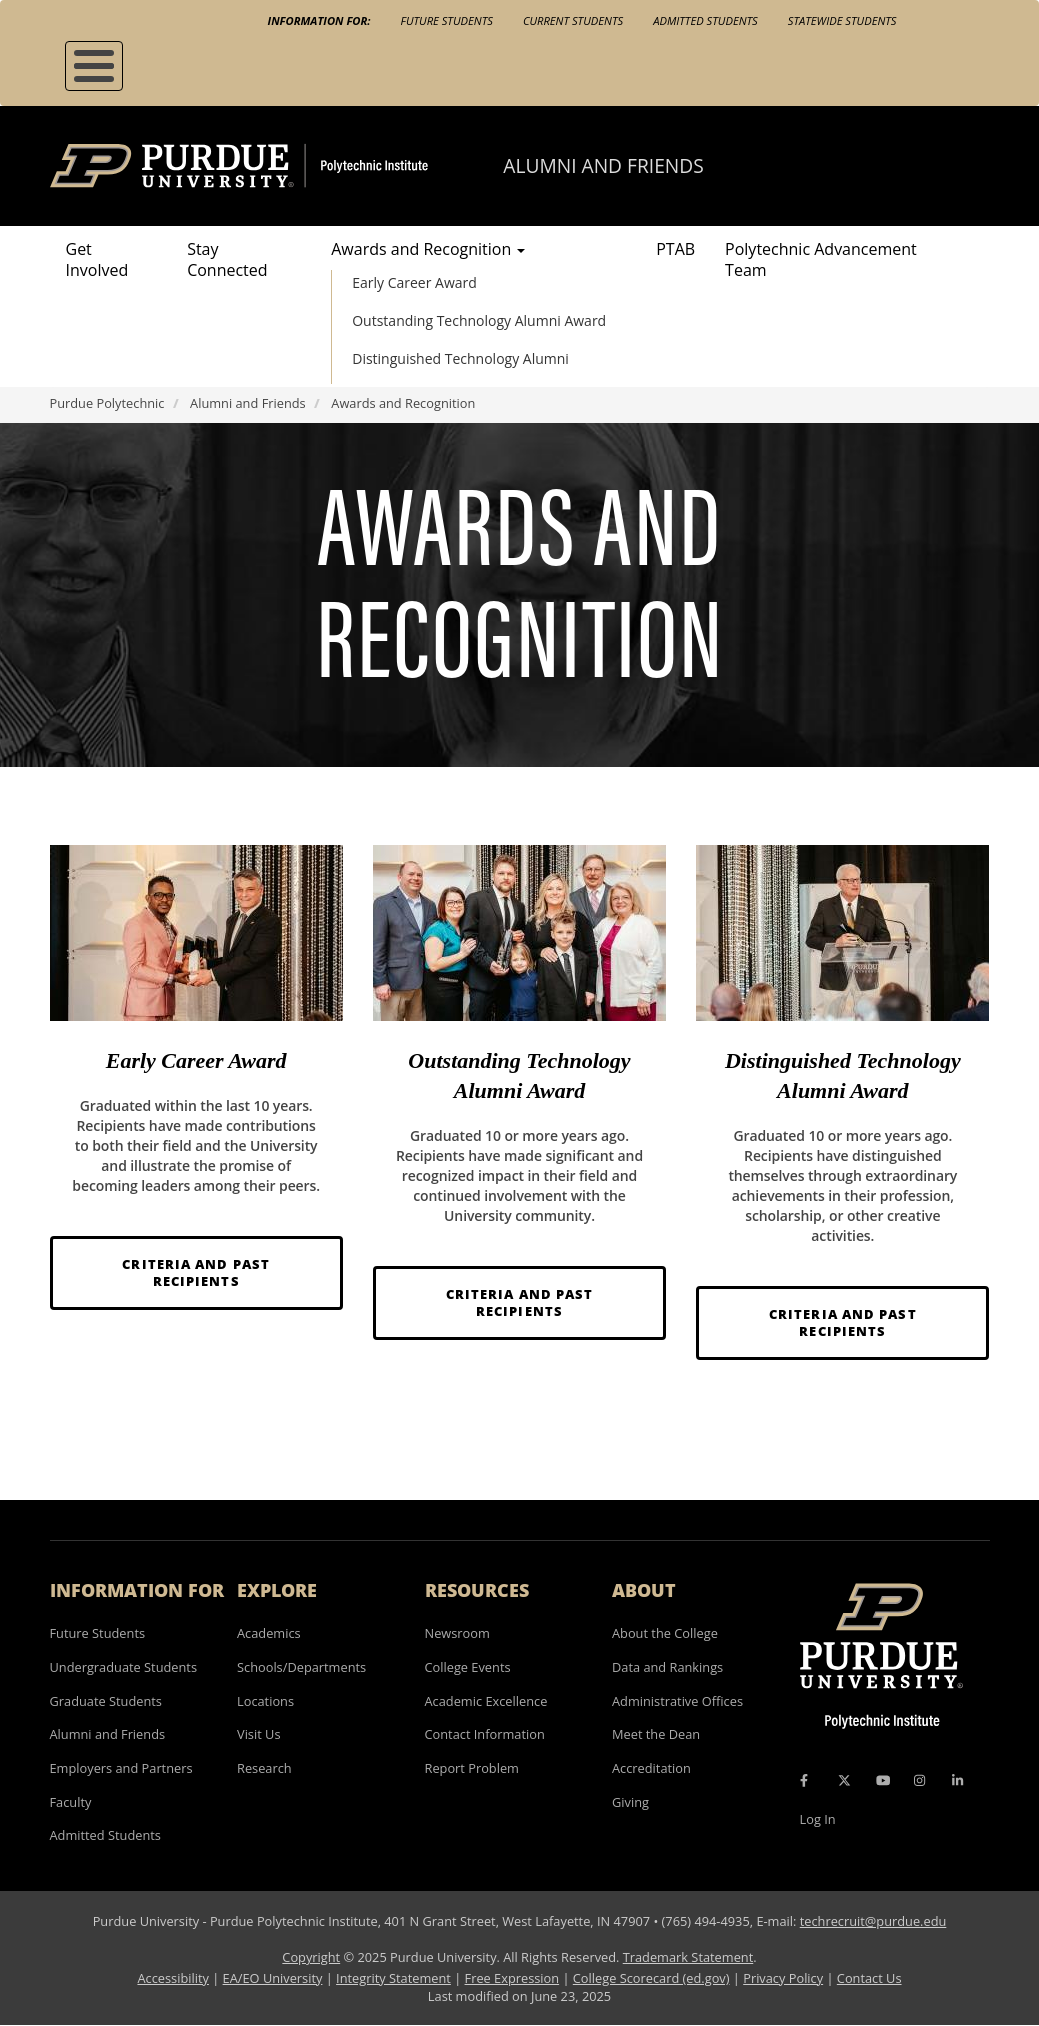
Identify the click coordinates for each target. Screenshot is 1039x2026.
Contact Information (485, 1734)
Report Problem (472, 1768)
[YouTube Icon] (883, 1781)
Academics (269, 1633)
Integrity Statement (393, 1978)
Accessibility (172, 1978)
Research (264, 1768)
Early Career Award (414, 282)
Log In (818, 1819)
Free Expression (512, 1978)
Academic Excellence (486, 1701)
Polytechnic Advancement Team (821, 259)
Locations (265, 1701)
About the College (665, 1633)
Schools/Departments (301, 1667)
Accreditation (651, 1768)
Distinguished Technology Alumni (460, 358)
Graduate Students (106, 1701)
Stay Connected (227, 259)
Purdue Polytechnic (107, 403)
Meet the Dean (656, 1734)
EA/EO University (273, 1978)
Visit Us (259, 1734)
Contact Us (869, 1978)
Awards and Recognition (428, 249)
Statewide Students (842, 20)
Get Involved (97, 259)
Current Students (573, 20)
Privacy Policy (783, 1978)
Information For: (319, 20)
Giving (630, 1802)
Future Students (447, 20)
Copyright (311, 1957)
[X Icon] (846, 1781)
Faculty (71, 1802)
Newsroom (457, 1633)
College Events (468, 1667)
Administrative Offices (677, 1701)
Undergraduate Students (124, 1667)
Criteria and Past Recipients (196, 1272)
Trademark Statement (688, 1957)
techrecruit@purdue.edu (873, 1921)
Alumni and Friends (603, 165)
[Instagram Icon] (919, 1781)
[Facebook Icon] (804, 1781)
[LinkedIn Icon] (957, 1781)
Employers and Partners (121, 1768)
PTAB (675, 249)
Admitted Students (705, 20)
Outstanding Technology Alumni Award (479, 320)
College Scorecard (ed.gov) (651, 1978)
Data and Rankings (667, 1667)
